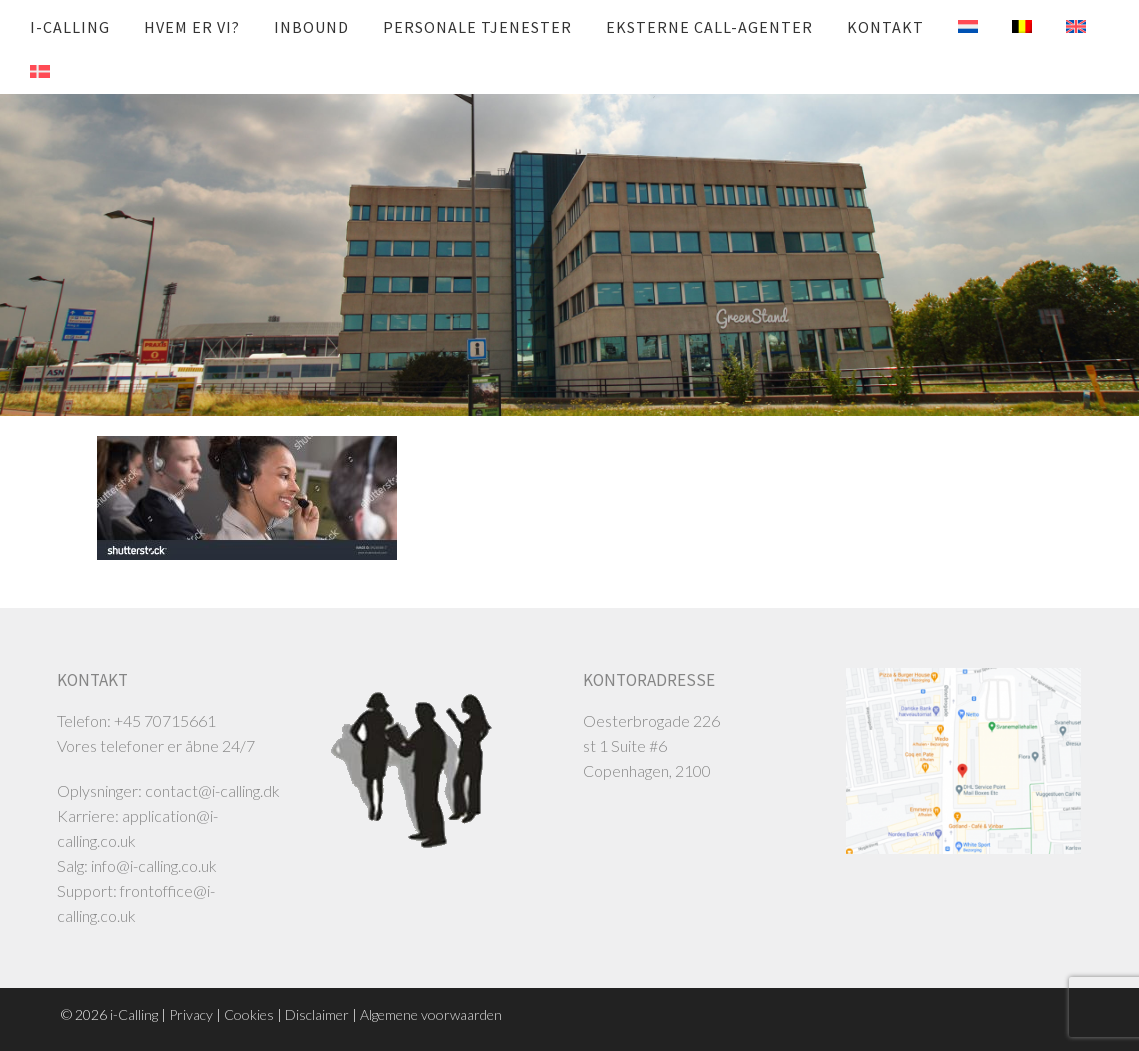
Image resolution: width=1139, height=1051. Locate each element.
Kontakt (885, 27)
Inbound (311, 27)
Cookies (249, 1014)
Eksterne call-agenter (709, 27)
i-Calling (70, 27)
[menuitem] (953, 27)
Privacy (191, 1014)
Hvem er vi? (192, 27)
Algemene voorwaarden (431, 1014)
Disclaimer (317, 1014)
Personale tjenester (477, 27)
